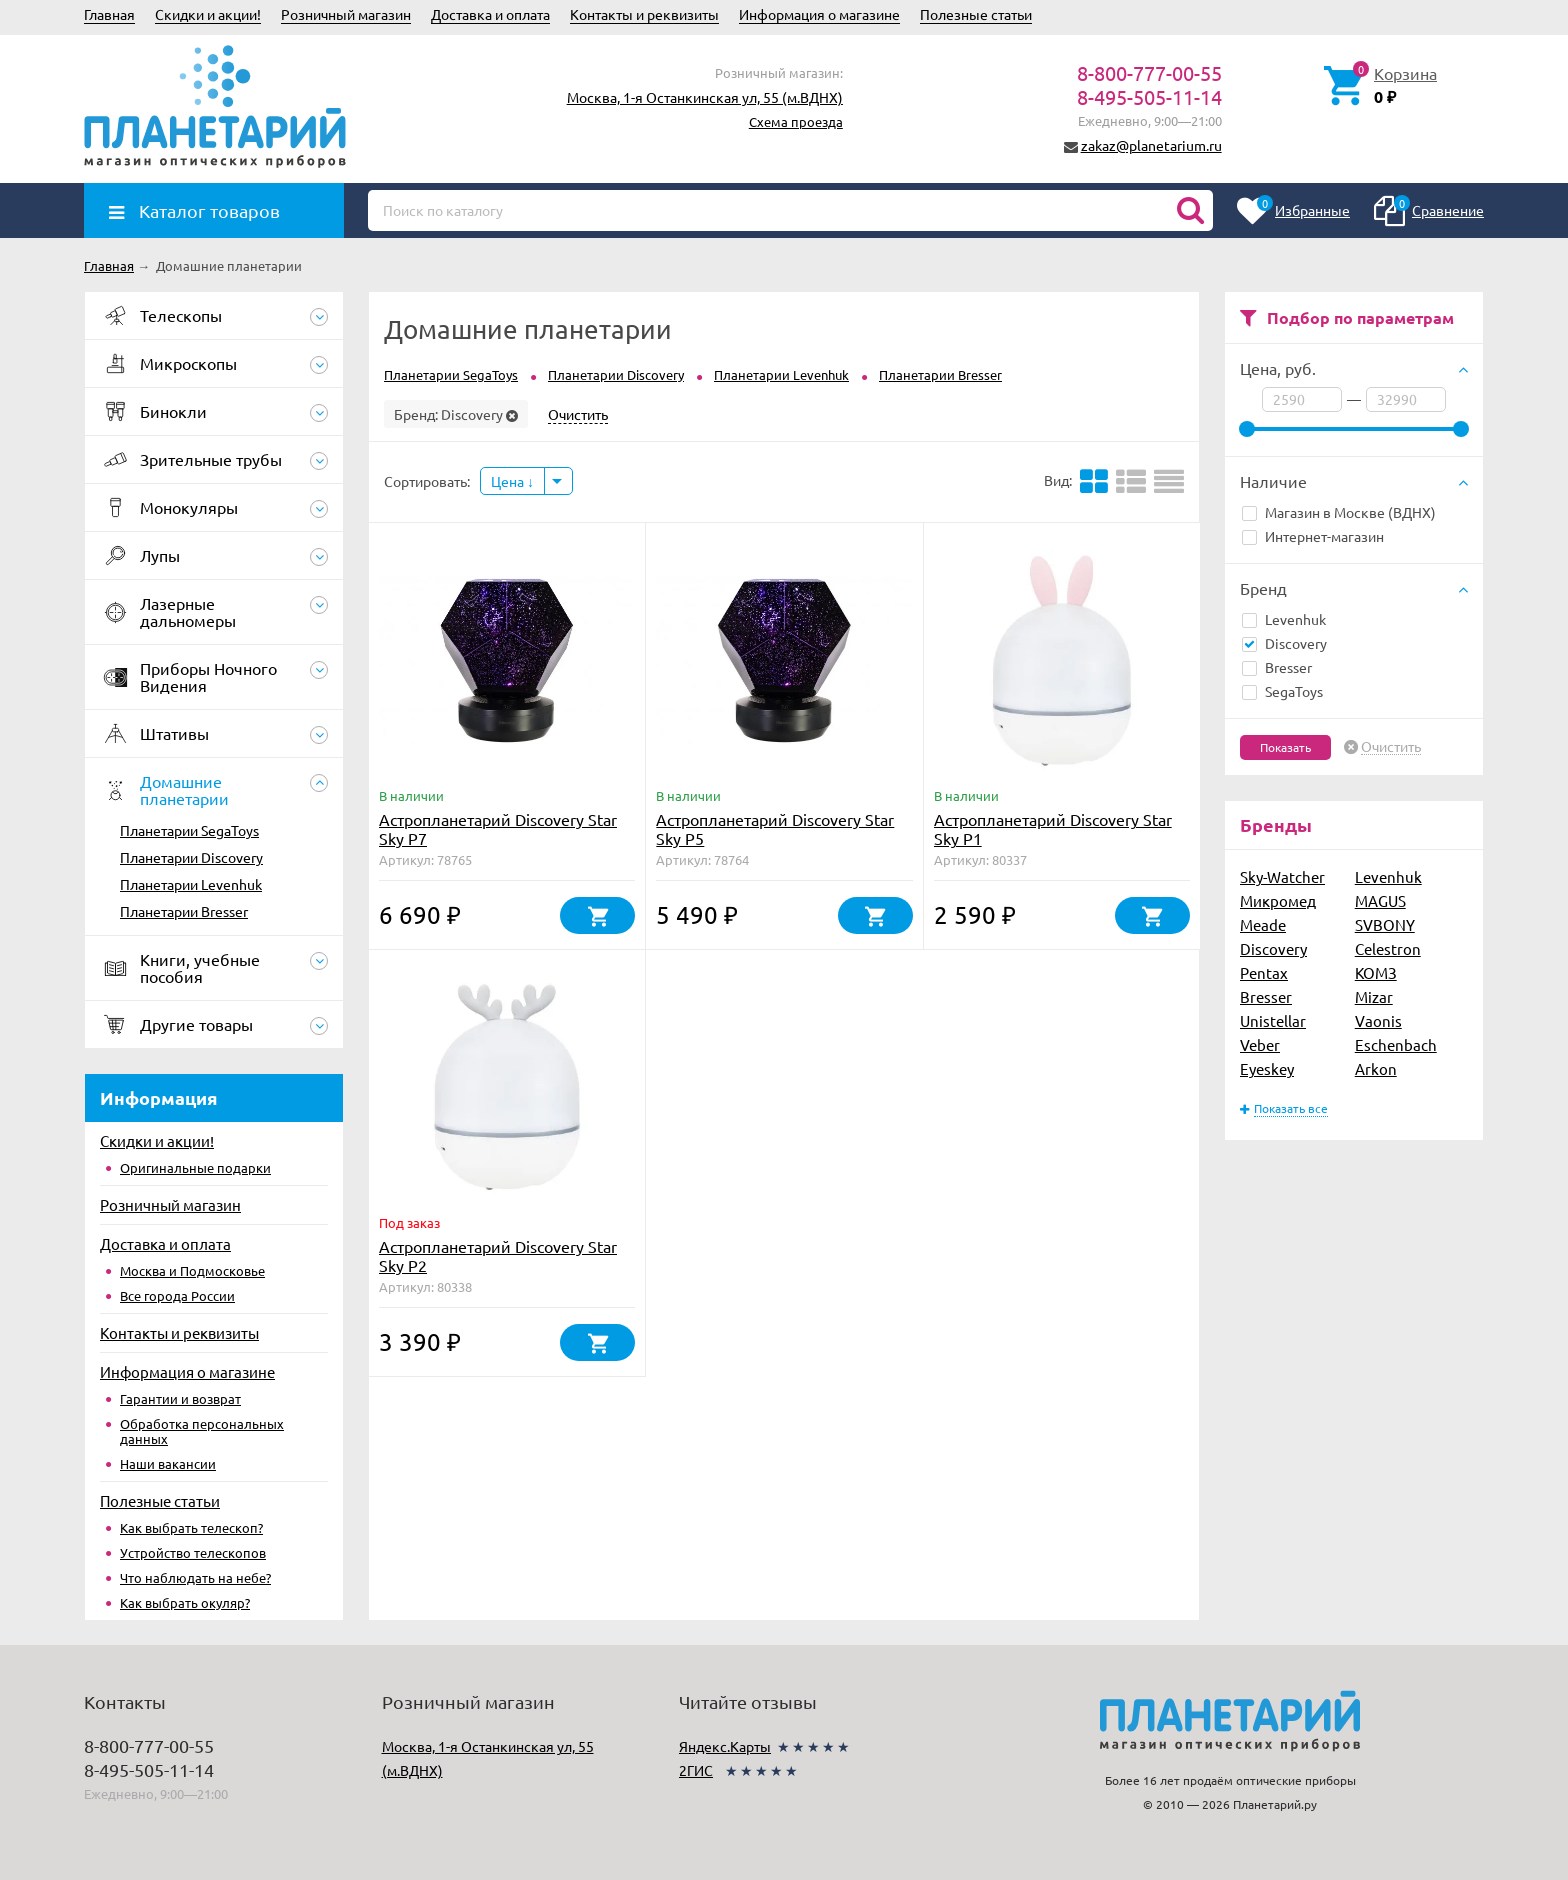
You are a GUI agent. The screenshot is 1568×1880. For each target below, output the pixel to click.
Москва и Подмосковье (192, 1270)
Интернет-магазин (1313, 536)
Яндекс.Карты (725, 1746)
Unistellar (1273, 1020)
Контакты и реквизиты (644, 14)
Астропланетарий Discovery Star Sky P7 (498, 828)
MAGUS (1380, 900)
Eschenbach (1396, 1044)
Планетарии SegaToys (189, 830)
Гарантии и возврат (180, 1398)
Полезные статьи (976, 14)
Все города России (177, 1295)
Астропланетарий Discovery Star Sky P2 (498, 1255)
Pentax (1264, 972)
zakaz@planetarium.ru (1151, 145)
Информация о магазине (819, 14)
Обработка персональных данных (202, 1431)
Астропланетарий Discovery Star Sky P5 (775, 828)
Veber (1260, 1044)
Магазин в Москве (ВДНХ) (1339, 512)
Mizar (1374, 996)
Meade (1263, 924)
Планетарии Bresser (184, 911)
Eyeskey (1267, 1068)
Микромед (1278, 900)
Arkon (1376, 1068)
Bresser (1277, 667)
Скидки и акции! (208, 14)
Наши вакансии (168, 1463)
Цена (512, 481)
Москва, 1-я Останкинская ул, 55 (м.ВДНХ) (705, 97)
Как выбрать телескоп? (191, 1527)
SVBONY (1385, 924)
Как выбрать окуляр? (185, 1602)
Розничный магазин (346, 14)
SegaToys (1282, 691)
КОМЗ (1376, 972)
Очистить (1391, 747)
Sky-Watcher (1282, 876)
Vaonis (1378, 1020)
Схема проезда (796, 121)
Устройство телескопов (193, 1552)
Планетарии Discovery (191, 857)
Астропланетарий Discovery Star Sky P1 (1053, 828)
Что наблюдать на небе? (195, 1577)
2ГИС (696, 1770)
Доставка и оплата (490, 14)
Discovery (1284, 643)
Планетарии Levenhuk (191, 884)
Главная (109, 14)
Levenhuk (1284, 619)
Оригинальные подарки (195, 1167)
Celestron (1388, 948)
